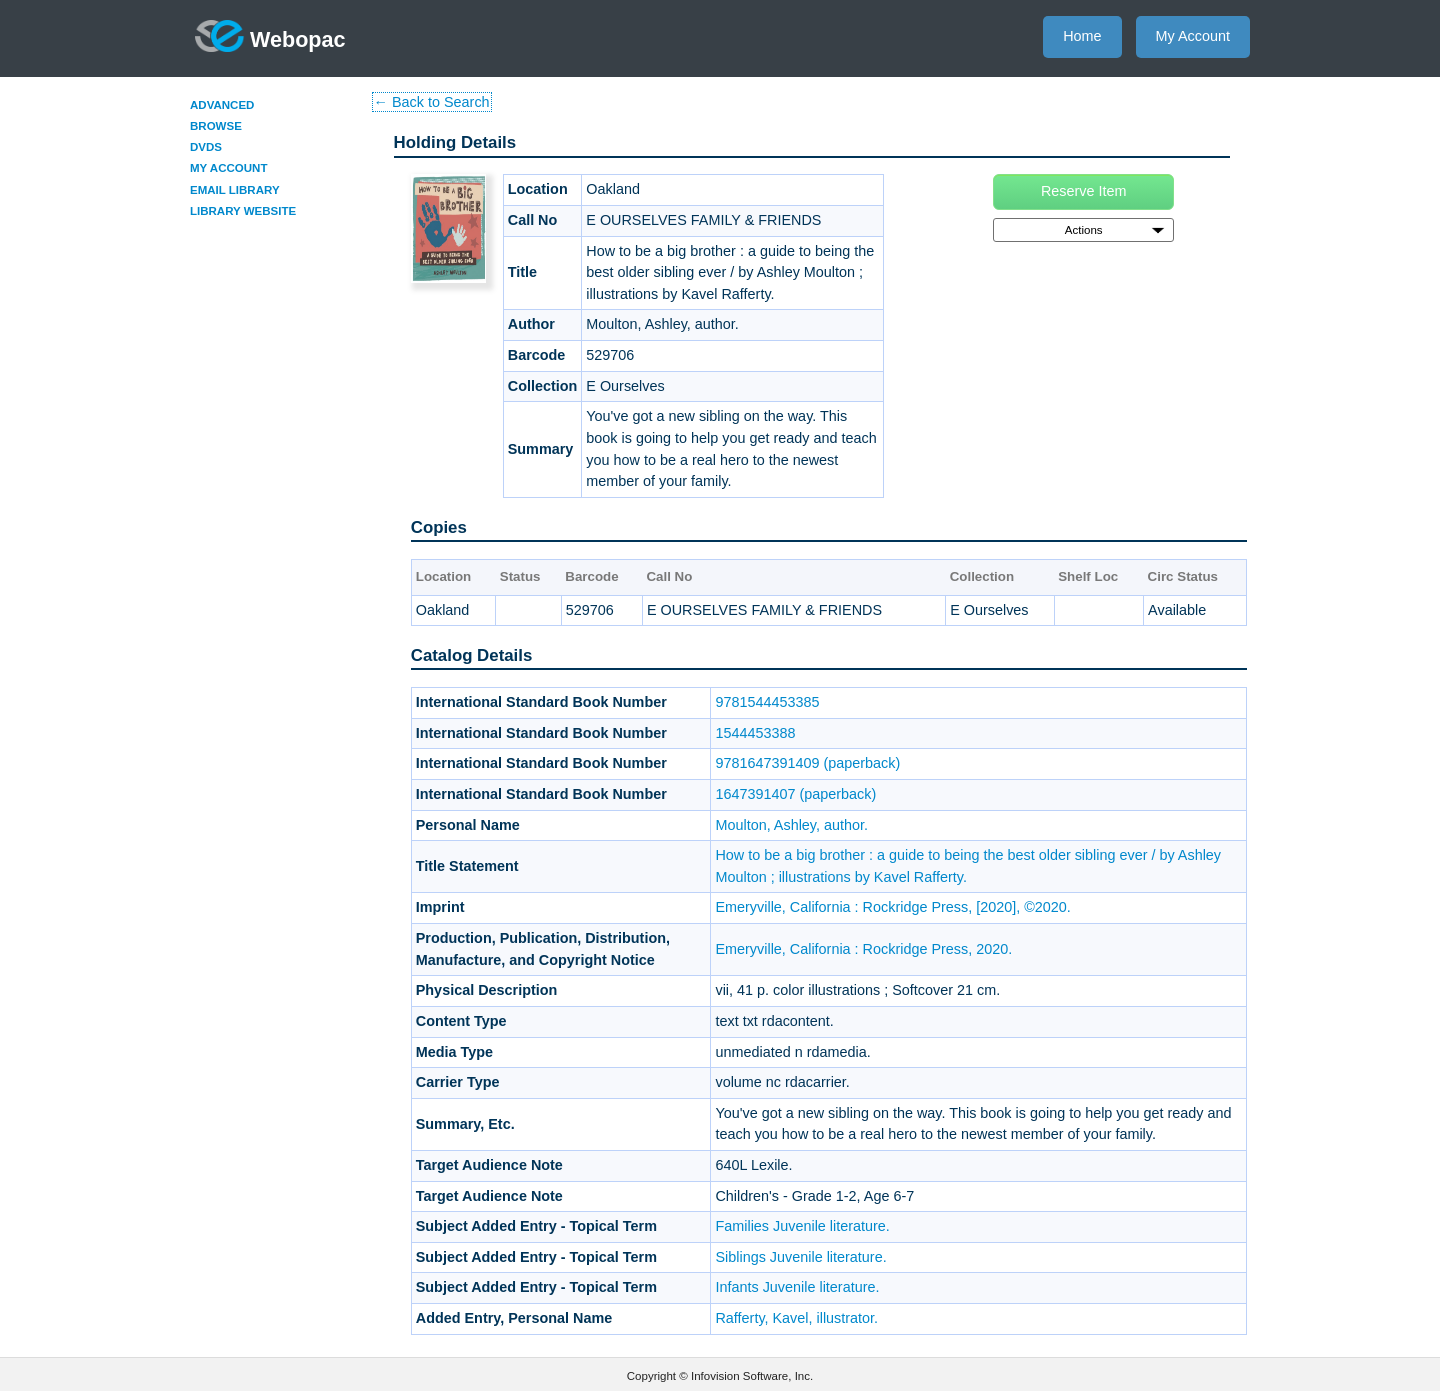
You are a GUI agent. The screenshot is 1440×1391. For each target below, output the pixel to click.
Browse (216, 126)
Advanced (222, 105)
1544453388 (755, 733)
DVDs (206, 147)
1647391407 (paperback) (795, 794)
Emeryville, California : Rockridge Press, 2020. (863, 949)
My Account (1193, 36)
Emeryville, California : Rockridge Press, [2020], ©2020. (892, 907)
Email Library (235, 190)
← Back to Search (432, 102)
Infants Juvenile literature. (797, 1287)
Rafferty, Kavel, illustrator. (796, 1318)
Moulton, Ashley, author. (791, 825)
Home (1082, 36)
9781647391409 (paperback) (807, 763)
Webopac (270, 36)
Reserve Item (1084, 191)
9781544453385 (767, 702)
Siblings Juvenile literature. (800, 1257)
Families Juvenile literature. (802, 1226)
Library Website (243, 211)
